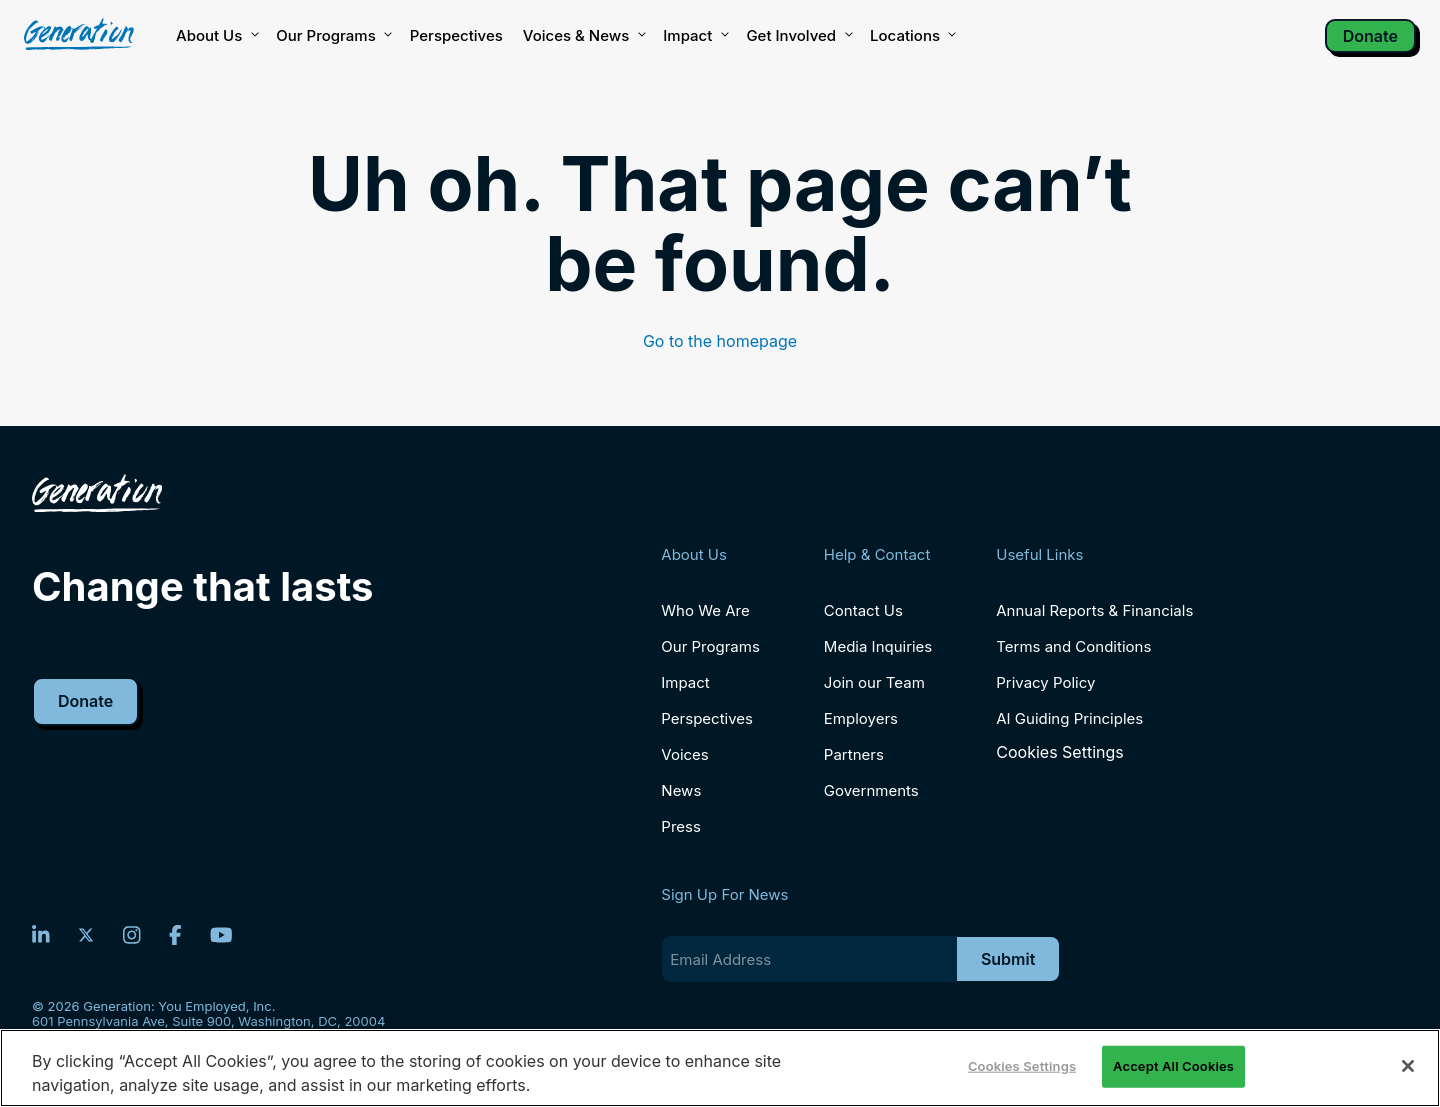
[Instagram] (132, 935)
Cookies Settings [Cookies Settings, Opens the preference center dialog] (1022, 1066)
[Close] (1408, 1066)
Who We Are (705, 610)
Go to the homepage (720, 341)
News (681, 790)
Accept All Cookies (1173, 1066)
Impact (694, 36)
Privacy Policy (1045, 682)
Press (681, 826)
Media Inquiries (878, 646)
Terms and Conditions (1073, 646)
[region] (720, 1068)
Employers (861, 718)
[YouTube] (221, 935)
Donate (1370, 36)
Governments (871, 790)
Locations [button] (912, 36)
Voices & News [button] (583, 36)
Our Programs (710, 646)
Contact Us (863, 610)
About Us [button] (216, 36)
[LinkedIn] (41, 935)
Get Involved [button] (798, 36)
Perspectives (456, 35)
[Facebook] (175, 935)
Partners (854, 754)
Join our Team (874, 682)
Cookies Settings (1059, 752)
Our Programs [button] (332, 36)
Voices (684, 754)
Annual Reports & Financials (1094, 610)
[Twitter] (86, 935)
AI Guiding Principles (1069, 718)
